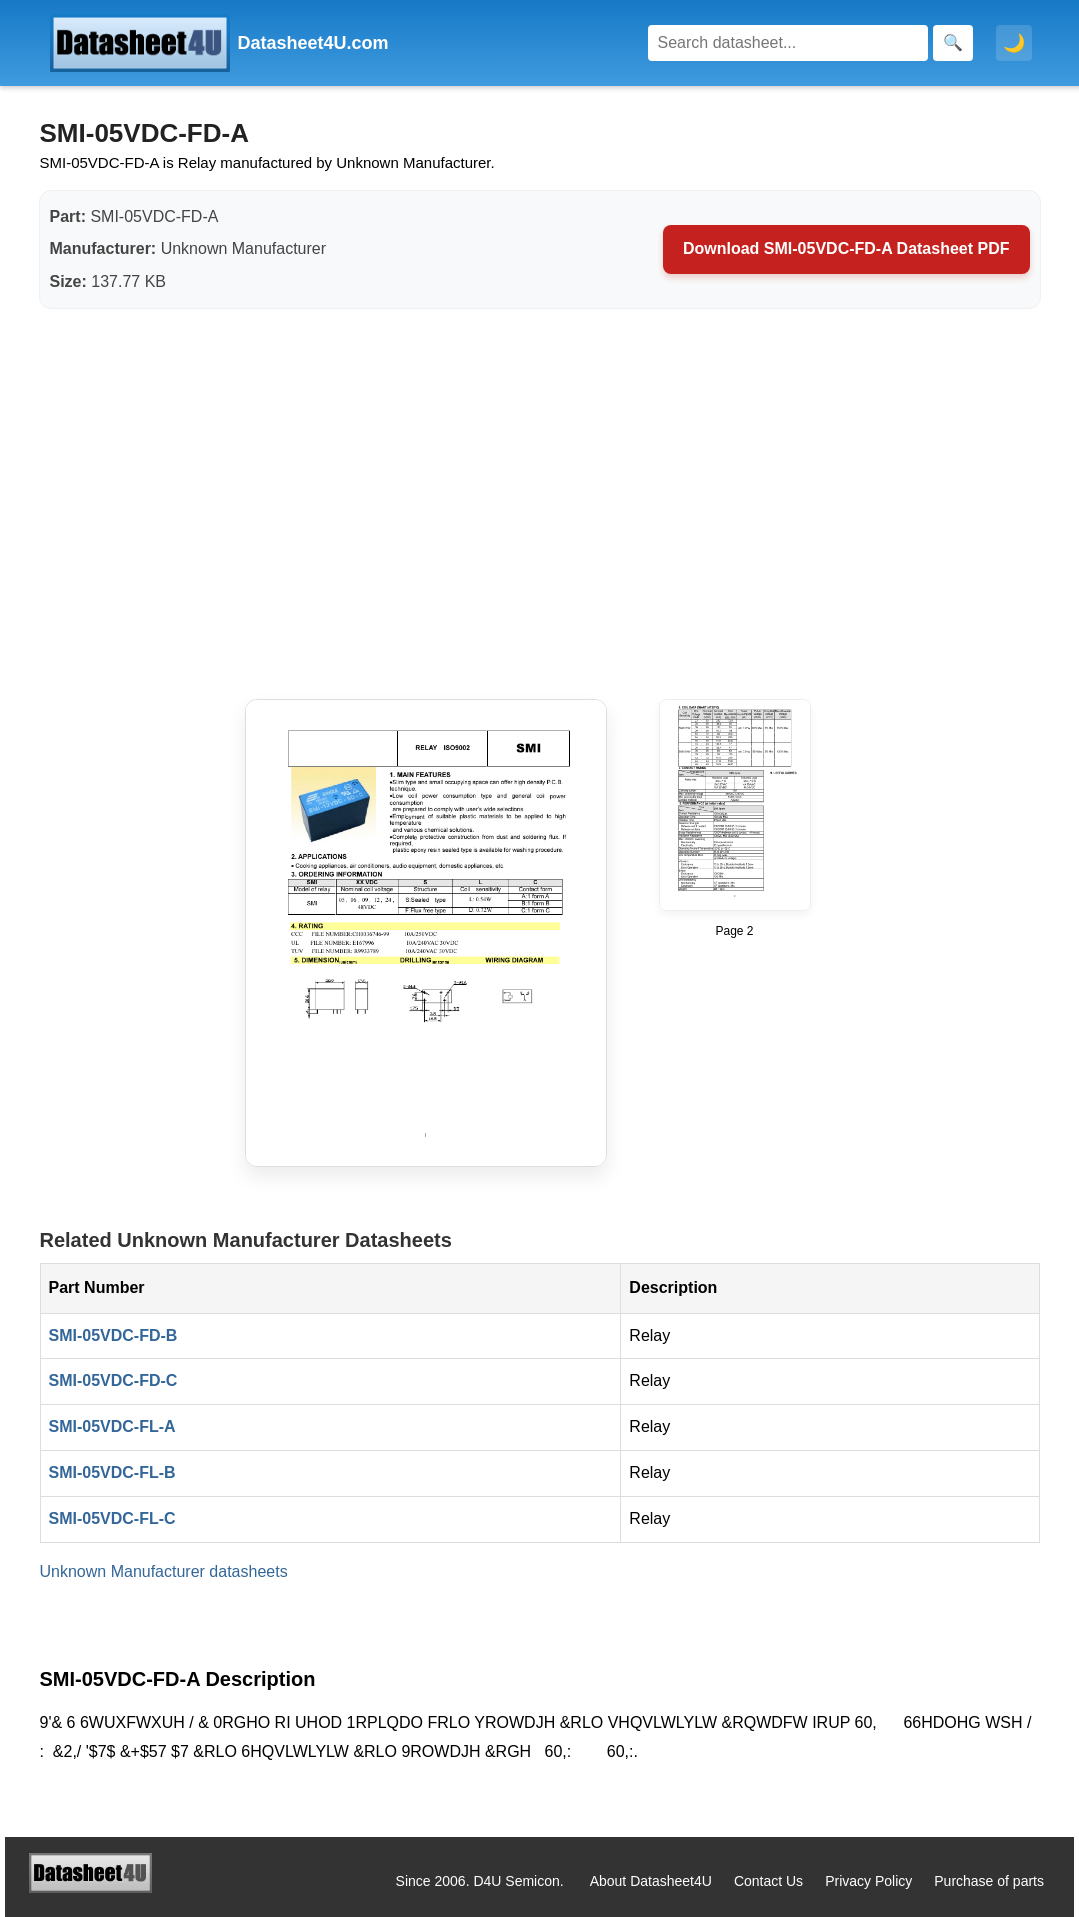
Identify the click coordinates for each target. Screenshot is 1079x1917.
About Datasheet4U (651, 1881)
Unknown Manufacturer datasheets (164, 1571)
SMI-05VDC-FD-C (113, 1380)
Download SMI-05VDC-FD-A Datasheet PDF (846, 248)
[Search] (788, 43)
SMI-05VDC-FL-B (112, 1472)
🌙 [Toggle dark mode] (1014, 43)
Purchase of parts (989, 1881)
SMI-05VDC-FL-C (112, 1518)
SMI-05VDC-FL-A (112, 1426)
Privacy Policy (868, 1881)
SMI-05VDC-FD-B (113, 1335)
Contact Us (768, 1881)
